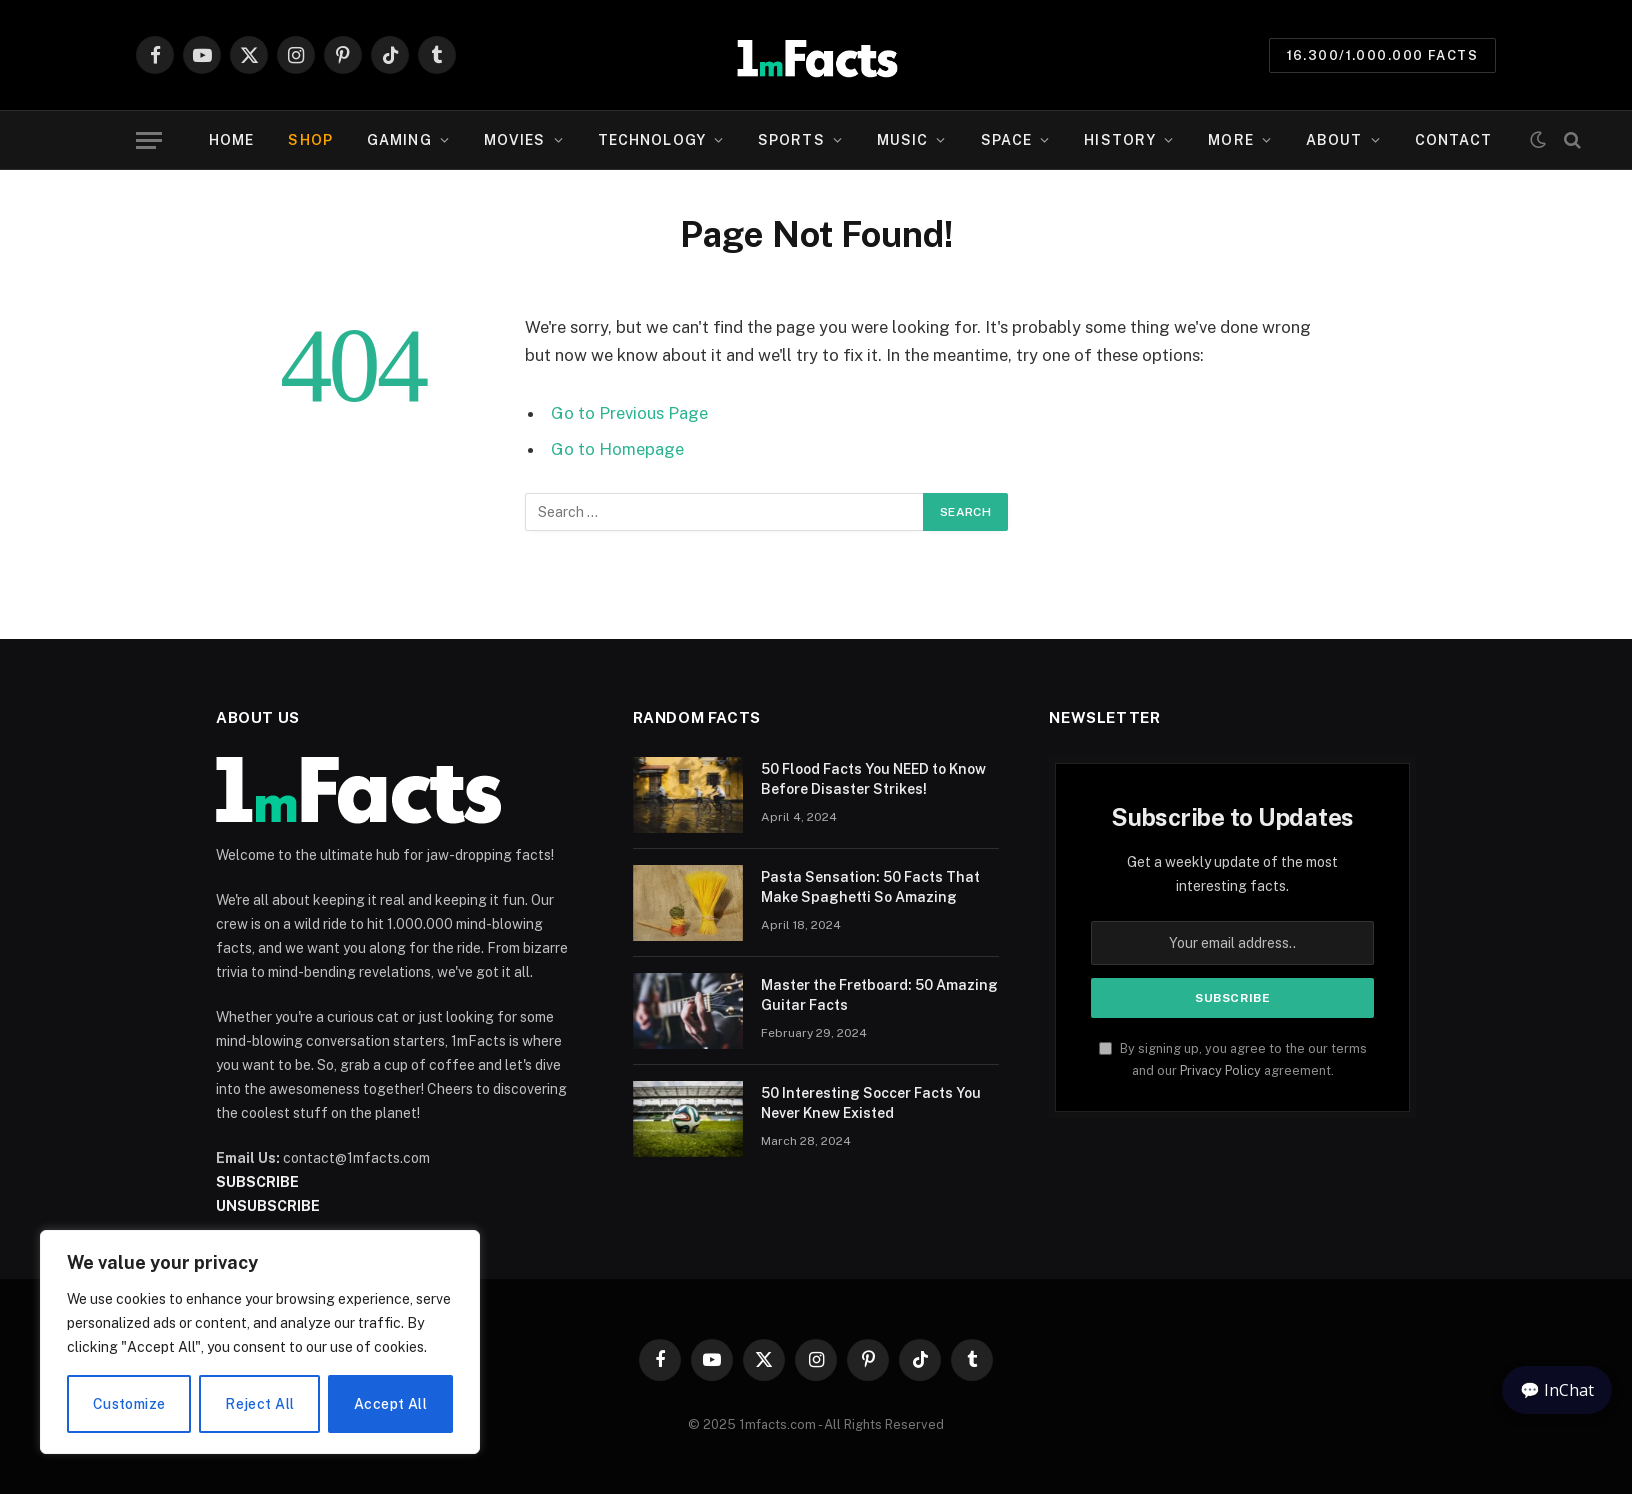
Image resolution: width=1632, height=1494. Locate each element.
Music (903, 140)
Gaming (399, 140)
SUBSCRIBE (257, 1182)
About (1334, 140)
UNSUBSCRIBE (268, 1206)
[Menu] (149, 140)
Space (1007, 140)
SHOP (310, 140)
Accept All (390, 1404)
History (1120, 140)
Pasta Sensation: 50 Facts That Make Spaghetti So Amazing (870, 887)
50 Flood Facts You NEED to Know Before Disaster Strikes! (873, 779)
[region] (260, 1342)
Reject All (259, 1404)
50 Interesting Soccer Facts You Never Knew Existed (871, 1103)
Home (231, 140)
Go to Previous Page (629, 413)
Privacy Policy (1220, 1070)
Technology (652, 140)
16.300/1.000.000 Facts (1382, 55)
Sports (791, 140)
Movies (515, 140)
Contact (1454, 140)
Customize (129, 1404)
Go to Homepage (617, 449)
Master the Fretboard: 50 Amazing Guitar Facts (879, 995)
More (1230, 140)
